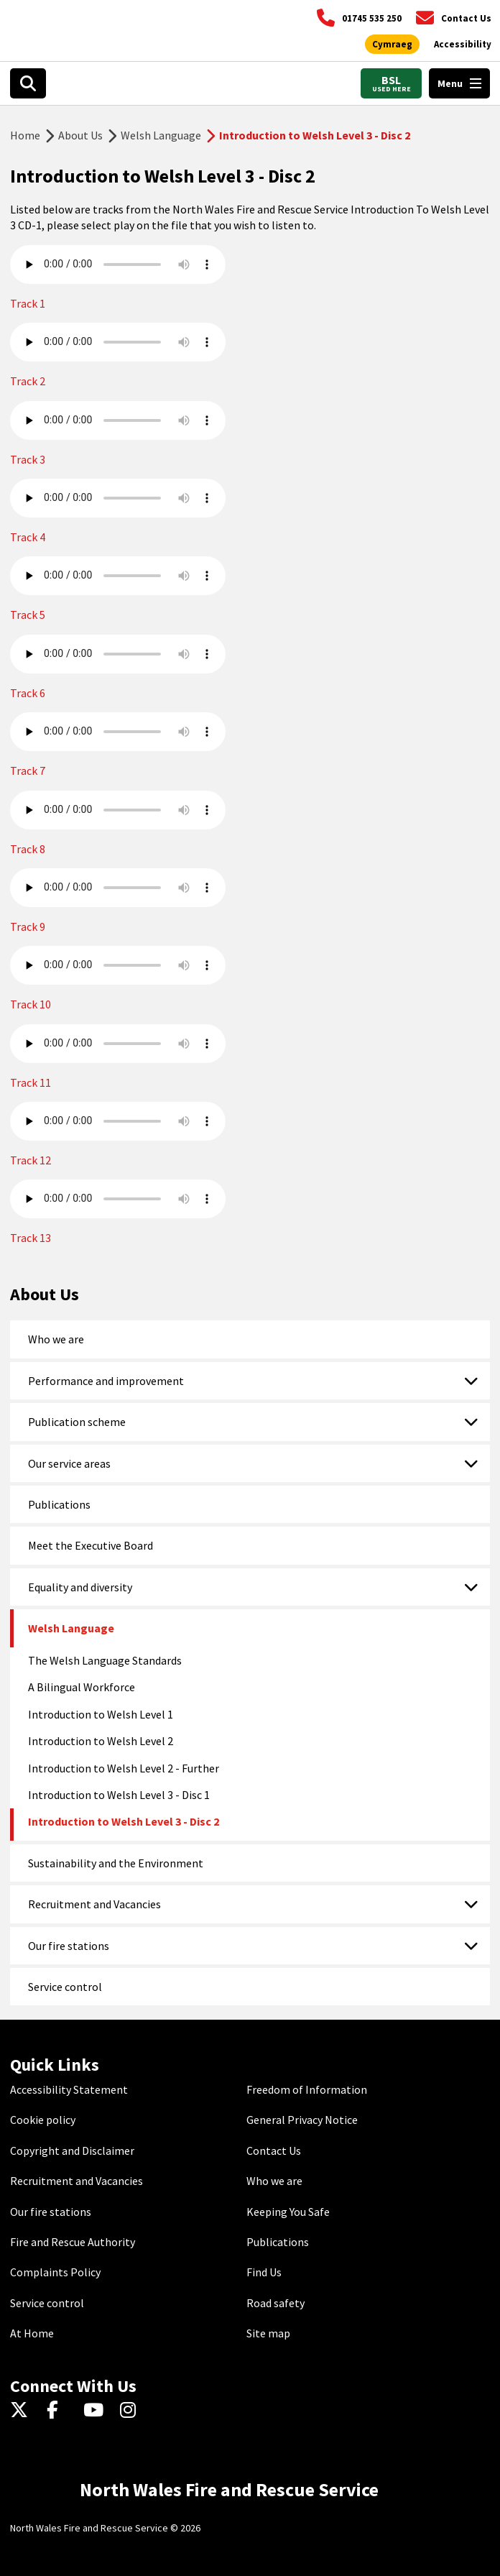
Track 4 (27, 537)
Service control (65, 1986)
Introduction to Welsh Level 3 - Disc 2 (123, 1821)
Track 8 (27, 849)
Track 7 (27, 770)
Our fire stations (68, 1945)
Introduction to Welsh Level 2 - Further (123, 1768)
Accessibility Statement (69, 2089)
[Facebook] (59, 2411)
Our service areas (69, 1463)
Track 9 (27, 926)
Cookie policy (42, 2119)
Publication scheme (77, 1421)
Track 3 (27, 459)
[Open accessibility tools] (462, 44)
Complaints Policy (55, 2272)
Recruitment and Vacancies (94, 1904)
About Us (80, 135)
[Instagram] (132, 2411)
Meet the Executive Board (90, 1545)
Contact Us (273, 2150)
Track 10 (30, 1004)
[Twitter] (22, 2411)
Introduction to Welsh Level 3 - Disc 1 (119, 1795)
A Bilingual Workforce (81, 1687)
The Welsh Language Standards (105, 1660)
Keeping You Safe (288, 2211)
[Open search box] (28, 83)
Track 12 (30, 1160)
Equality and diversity (80, 1587)
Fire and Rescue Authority (72, 2242)
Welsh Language (161, 135)
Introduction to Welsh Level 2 (100, 1741)
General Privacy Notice (302, 2119)
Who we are (56, 1339)
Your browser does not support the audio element (118, 264)
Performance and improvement (106, 1381)
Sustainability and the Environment (115, 1863)
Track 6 (27, 693)
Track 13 (30, 1237)
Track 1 (27, 303)
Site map (268, 2333)
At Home (32, 2333)
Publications (59, 1504)
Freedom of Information (306, 2089)
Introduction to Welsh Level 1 (100, 1714)
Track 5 (27, 614)
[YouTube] (95, 2411)
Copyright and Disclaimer (72, 2150)
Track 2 (27, 381)
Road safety (275, 2303)
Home (25, 135)
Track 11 (30, 1082)
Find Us (264, 2272)
